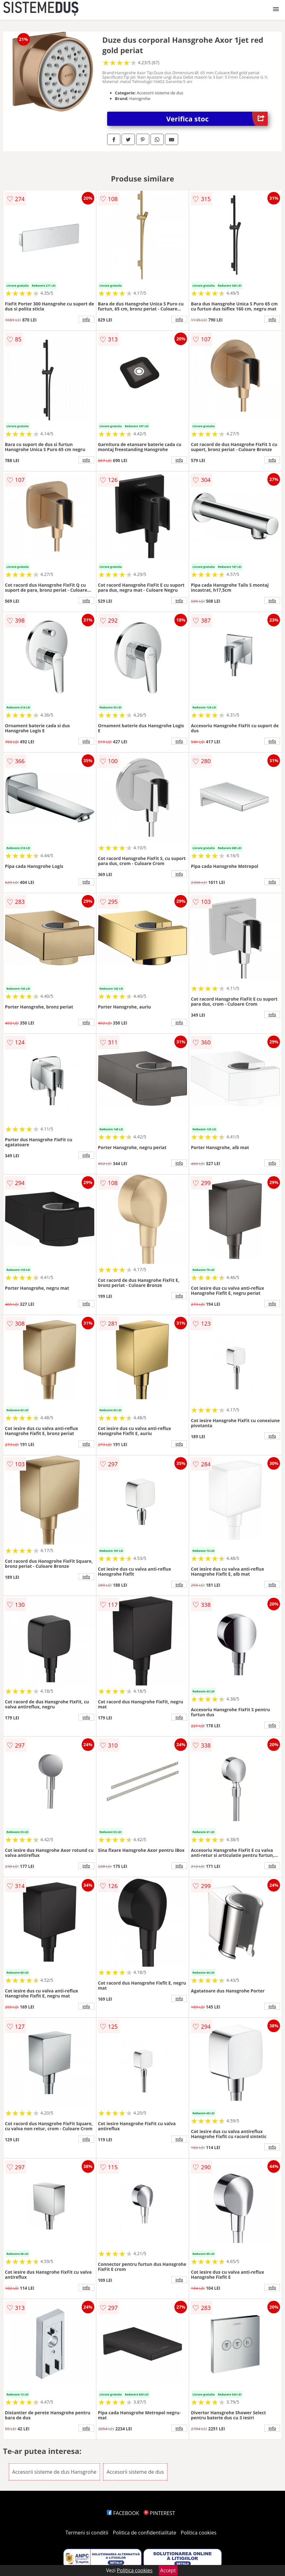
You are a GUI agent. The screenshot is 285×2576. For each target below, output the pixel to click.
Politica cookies (198, 2532)
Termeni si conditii (86, 2532)
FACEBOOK (123, 2513)
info (86, 319)
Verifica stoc (217, 119)
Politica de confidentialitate (144, 2532)
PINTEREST (159, 2513)
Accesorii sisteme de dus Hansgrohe (54, 2471)
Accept (168, 2570)
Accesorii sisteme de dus (135, 2471)
